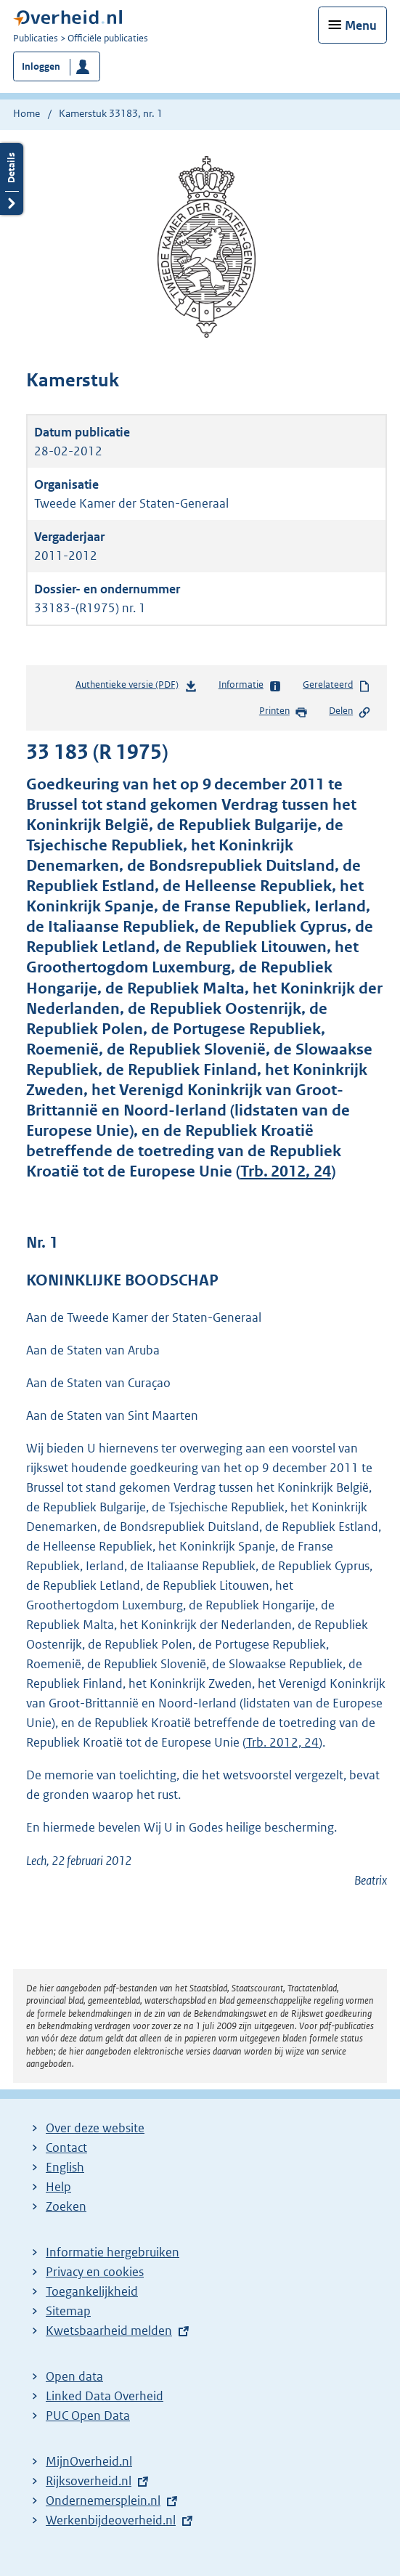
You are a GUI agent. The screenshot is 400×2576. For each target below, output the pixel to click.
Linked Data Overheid (104, 2396)
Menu (361, 25)
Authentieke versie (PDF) (136, 687)
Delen (350, 711)
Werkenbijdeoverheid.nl (111, 2520)
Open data (74, 2376)
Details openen (11, 179)
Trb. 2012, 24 (285, 1171)
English (65, 2167)
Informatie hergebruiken (112, 2252)
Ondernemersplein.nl (103, 2500)
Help (58, 2187)
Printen (283, 711)
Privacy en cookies (95, 2272)
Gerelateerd (337, 685)
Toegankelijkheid (92, 2291)
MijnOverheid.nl (89, 2461)
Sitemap (68, 2311)
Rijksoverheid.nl (88, 2481)
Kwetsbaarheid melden (109, 2331)
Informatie (250, 685)
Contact (66, 2148)
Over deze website (95, 2128)
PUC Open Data (88, 2415)
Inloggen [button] (41, 66)
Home (26, 113)
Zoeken (66, 2206)
